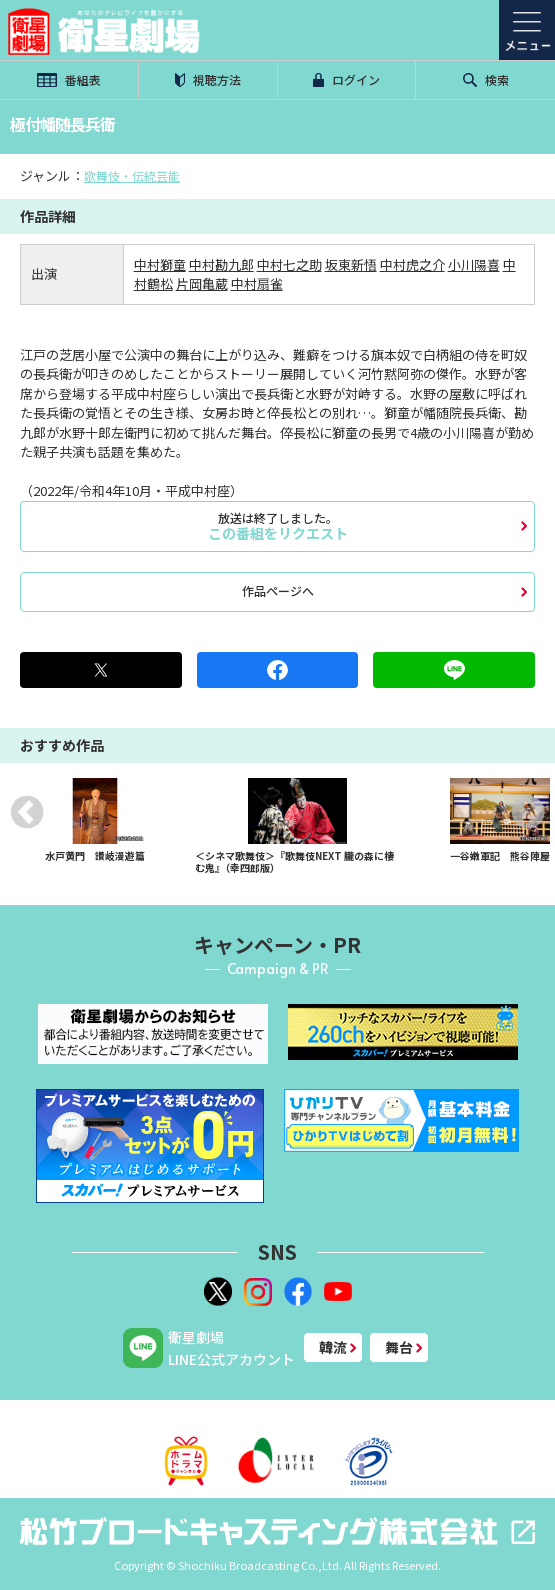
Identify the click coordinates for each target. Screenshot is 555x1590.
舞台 (399, 1347)
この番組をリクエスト (277, 526)
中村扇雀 (257, 283)
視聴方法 (208, 79)
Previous (27, 812)
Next (528, 812)
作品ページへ (278, 590)
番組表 (69, 79)
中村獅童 (160, 264)
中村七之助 (289, 264)
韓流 (333, 1347)
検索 (486, 79)
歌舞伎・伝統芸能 (132, 175)
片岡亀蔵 (202, 283)
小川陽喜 (474, 264)
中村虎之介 (412, 264)
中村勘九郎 (221, 264)
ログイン (347, 79)
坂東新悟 (351, 264)
